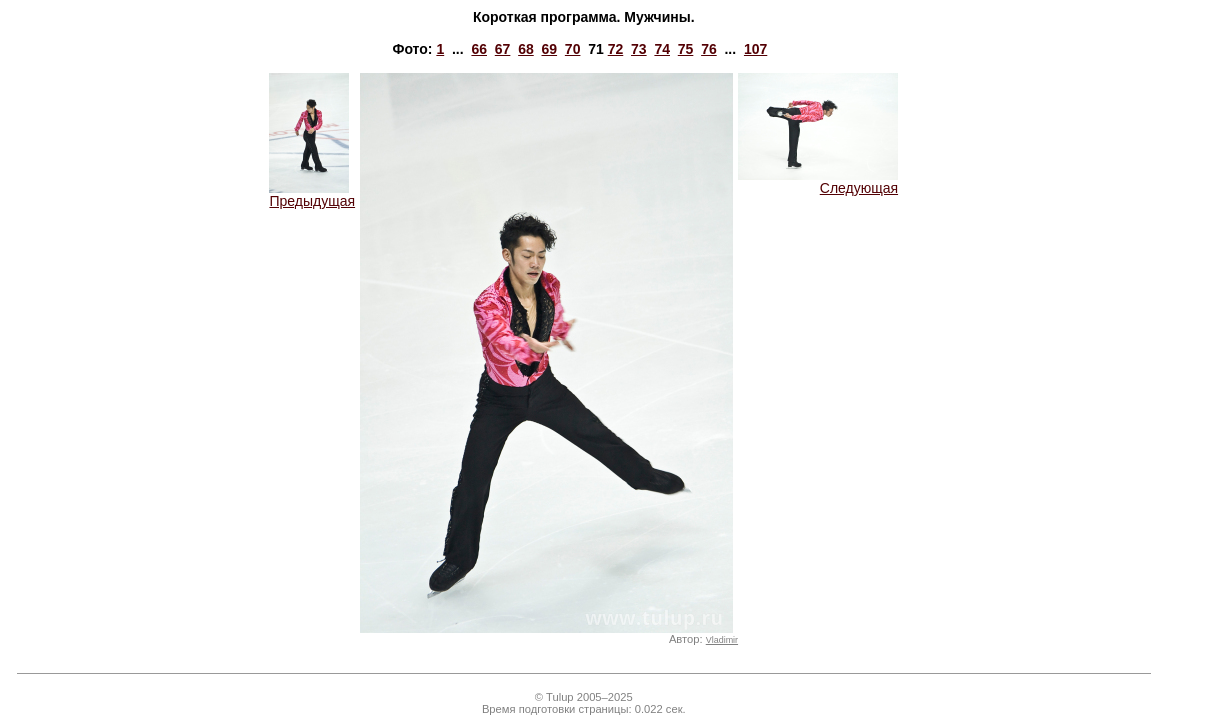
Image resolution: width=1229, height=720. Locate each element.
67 (503, 49)
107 (755, 49)
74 (662, 49)
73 (639, 49)
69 (550, 49)
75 (686, 49)
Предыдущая (312, 194)
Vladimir (722, 640)
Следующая (818, 181)
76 (709, 49)
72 (616, 49)
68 (526, 49)
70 (573, 49)
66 (479, 49)
